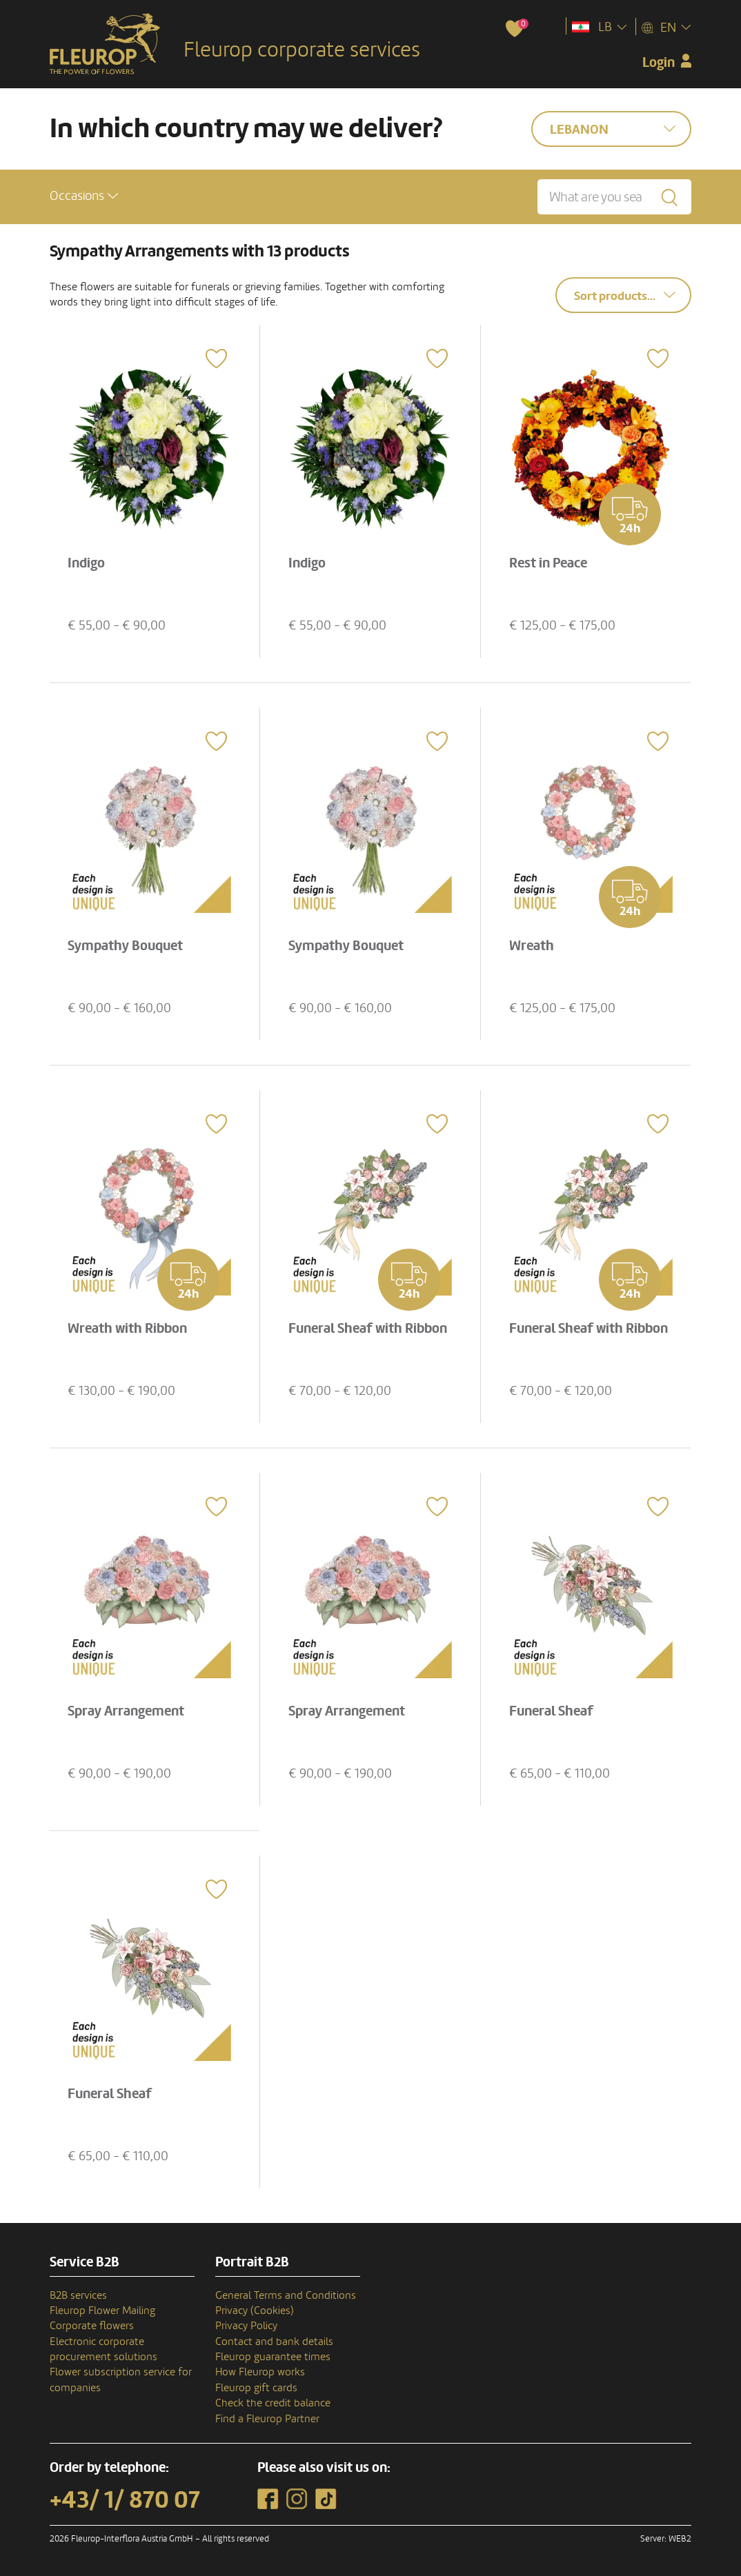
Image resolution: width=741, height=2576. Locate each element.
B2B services (78, 2295)
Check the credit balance (272, 2403)
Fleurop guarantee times (272, 2357)
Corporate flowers (92, 2326)
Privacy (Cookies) (254, 2310)
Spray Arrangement (126, 1711)
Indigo (86, 563)
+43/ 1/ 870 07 (125, 2500)
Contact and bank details (274, 2341)
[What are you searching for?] (614, 196)
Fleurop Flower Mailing (102, 2310)
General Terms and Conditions (285, 2295)
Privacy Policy (246, 2326)
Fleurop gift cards (256, 2388)
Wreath (531, 946)
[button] (84, 196)
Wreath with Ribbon (127, 1328)
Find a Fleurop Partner (267, 2419)
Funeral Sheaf (551, 1711)
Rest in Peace (548, 563)
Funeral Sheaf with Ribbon (367, 1328)
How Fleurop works (260, 2372)
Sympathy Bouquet (125, 946)
